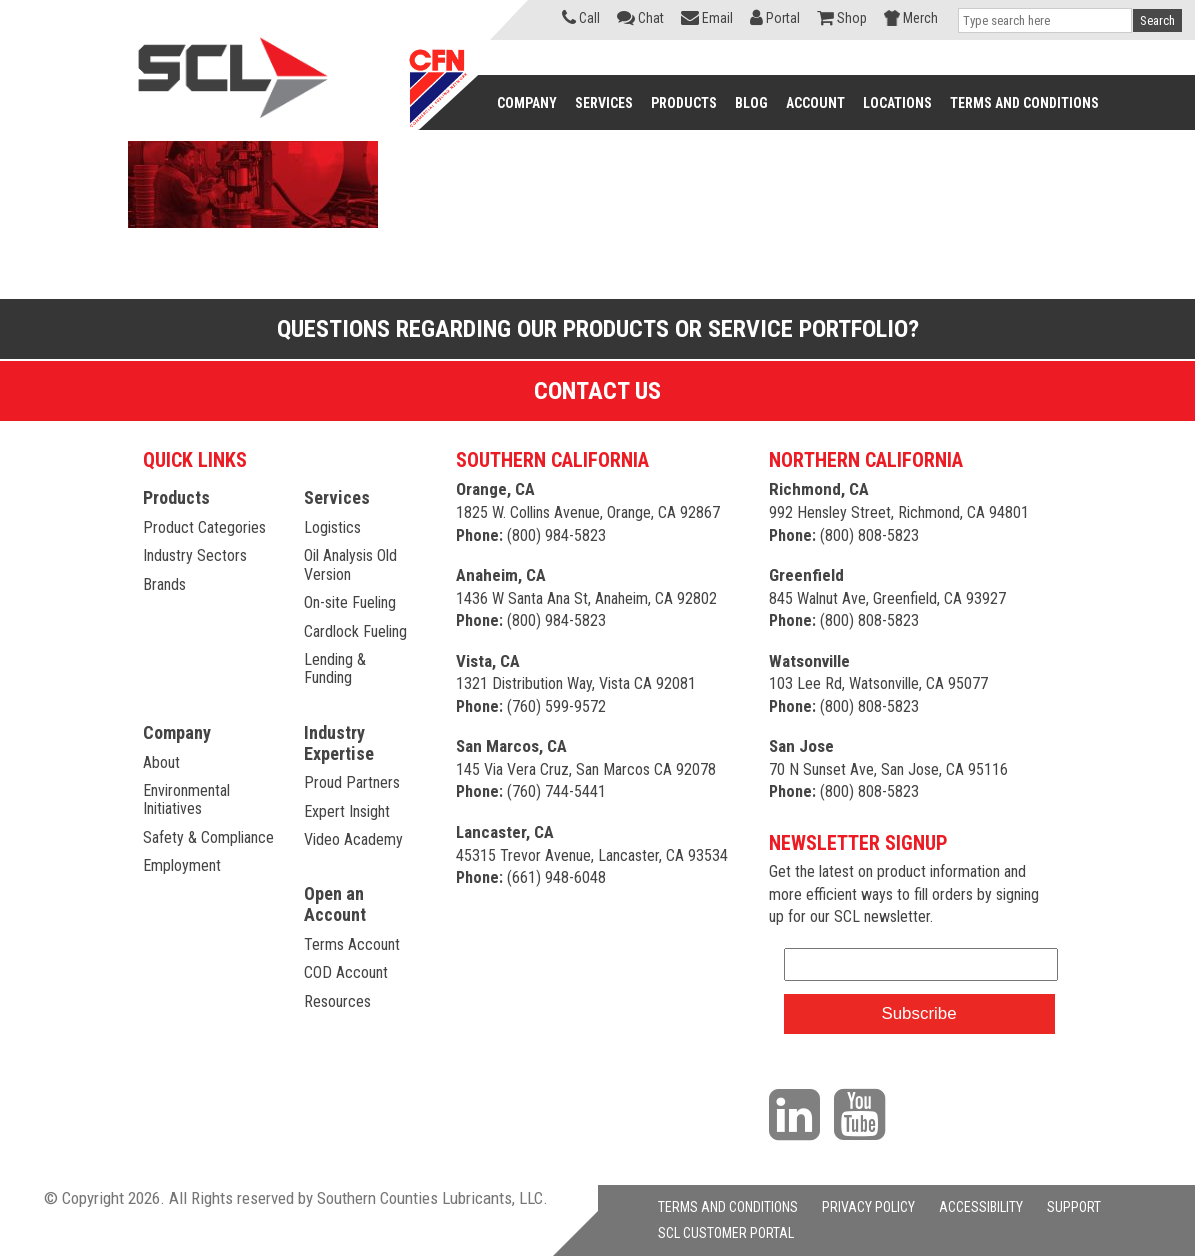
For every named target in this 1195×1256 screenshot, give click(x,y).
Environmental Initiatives (186, 799)
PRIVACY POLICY (868, 1207)
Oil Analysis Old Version (350, 564)
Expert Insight (347, 811)
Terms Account (352, 944)
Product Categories (204, 527)
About (161, 762)
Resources (337, 1001)
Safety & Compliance (208, 837)
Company (177, 732)
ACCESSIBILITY (981, 1207)
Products (176, 497)
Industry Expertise (339, 743)
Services (337, 497)
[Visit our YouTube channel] (864, 1114)
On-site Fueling (350, 602)
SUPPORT (1074, 1207)
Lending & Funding (335, 668)
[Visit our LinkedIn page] (799, 1114)
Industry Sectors (195, 555)
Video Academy (353, 839)
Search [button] (1157, 20)
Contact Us (597, 391)
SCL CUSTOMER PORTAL (726, 1233)
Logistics (332, 527)
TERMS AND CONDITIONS (728, 1207)
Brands (164, 584)
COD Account (346, 972)
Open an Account (335, 904)
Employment (182, 865)
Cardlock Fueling (355, 631)
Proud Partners (352, 782)
